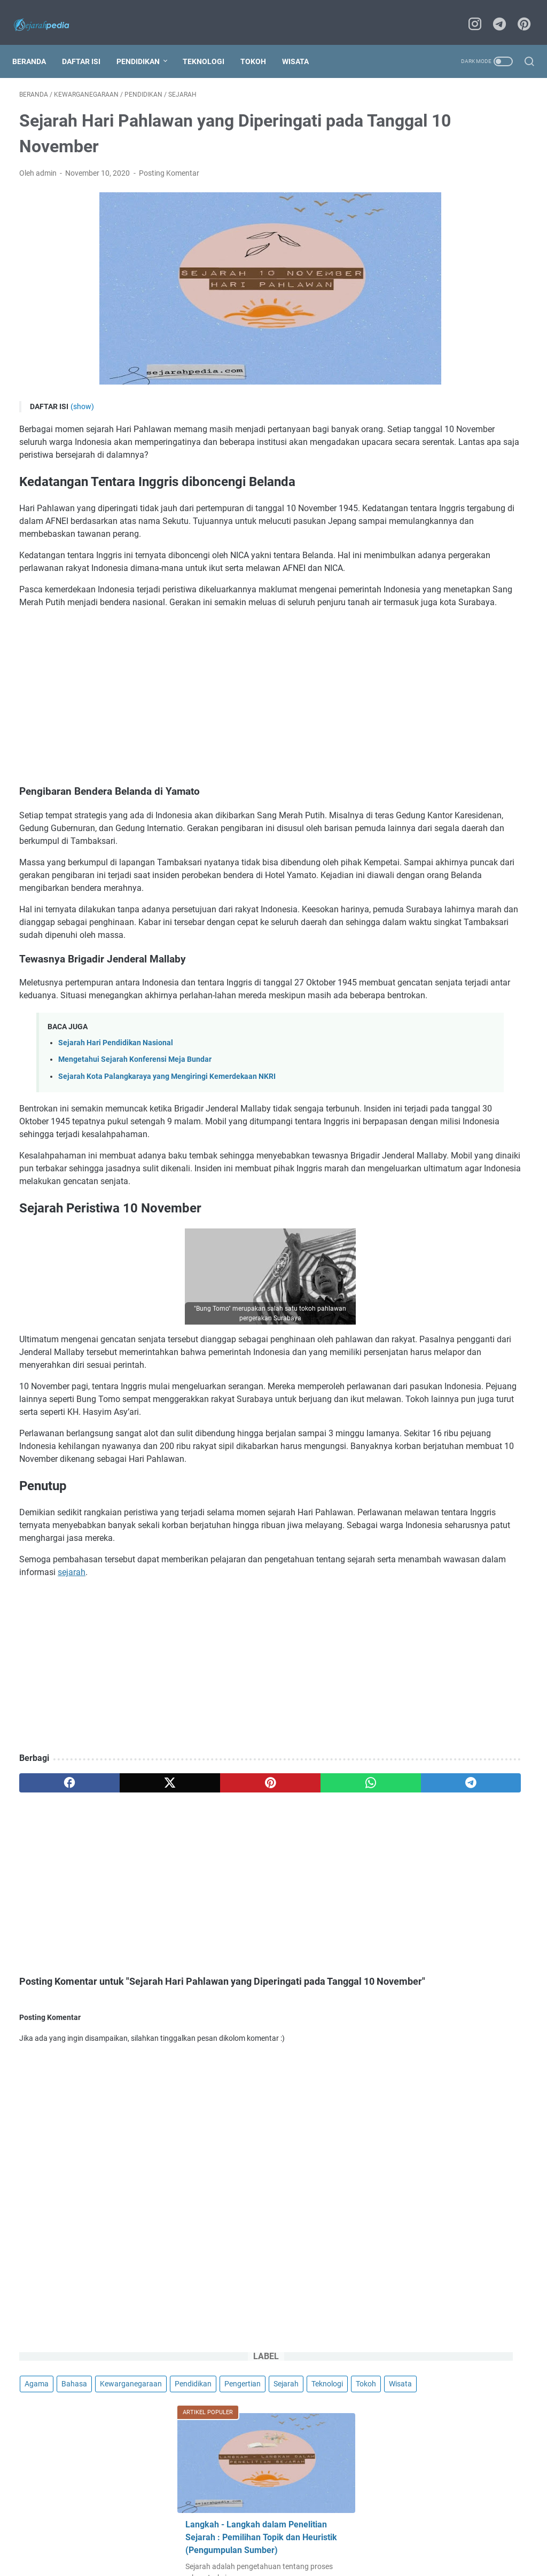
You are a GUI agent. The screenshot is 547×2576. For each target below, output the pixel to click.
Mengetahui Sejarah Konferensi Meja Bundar (135, 1150)
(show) (82, 394)
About (126, 2526)
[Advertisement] (188, 736)
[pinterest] (520, 14)
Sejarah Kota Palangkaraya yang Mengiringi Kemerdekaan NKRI (167, 1166)
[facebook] (53, 1950)
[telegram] (496, 14)
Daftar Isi (88, 44)
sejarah (232, 1740)
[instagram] (472, 14)
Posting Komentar (169, 163)
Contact (160, 2526)
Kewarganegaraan (433, 150)
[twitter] (121, 1950)
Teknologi (210, 44)
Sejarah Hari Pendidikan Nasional (115, 1133)
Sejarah (463, 170)
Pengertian (420, 170)
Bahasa (452, 130)
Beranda (36, 44)
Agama (414, 130)
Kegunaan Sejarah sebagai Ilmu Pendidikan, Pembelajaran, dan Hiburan (457, 534)
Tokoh (260, 44)
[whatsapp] (257, 1950)
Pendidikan (145, 44)
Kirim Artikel (374, 2526)
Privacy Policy (207, 2526)
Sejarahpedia (303, 2548)
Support (417, 2526)
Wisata (302, 44)
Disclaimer (326, 2526)
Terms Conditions (270, 2526)
